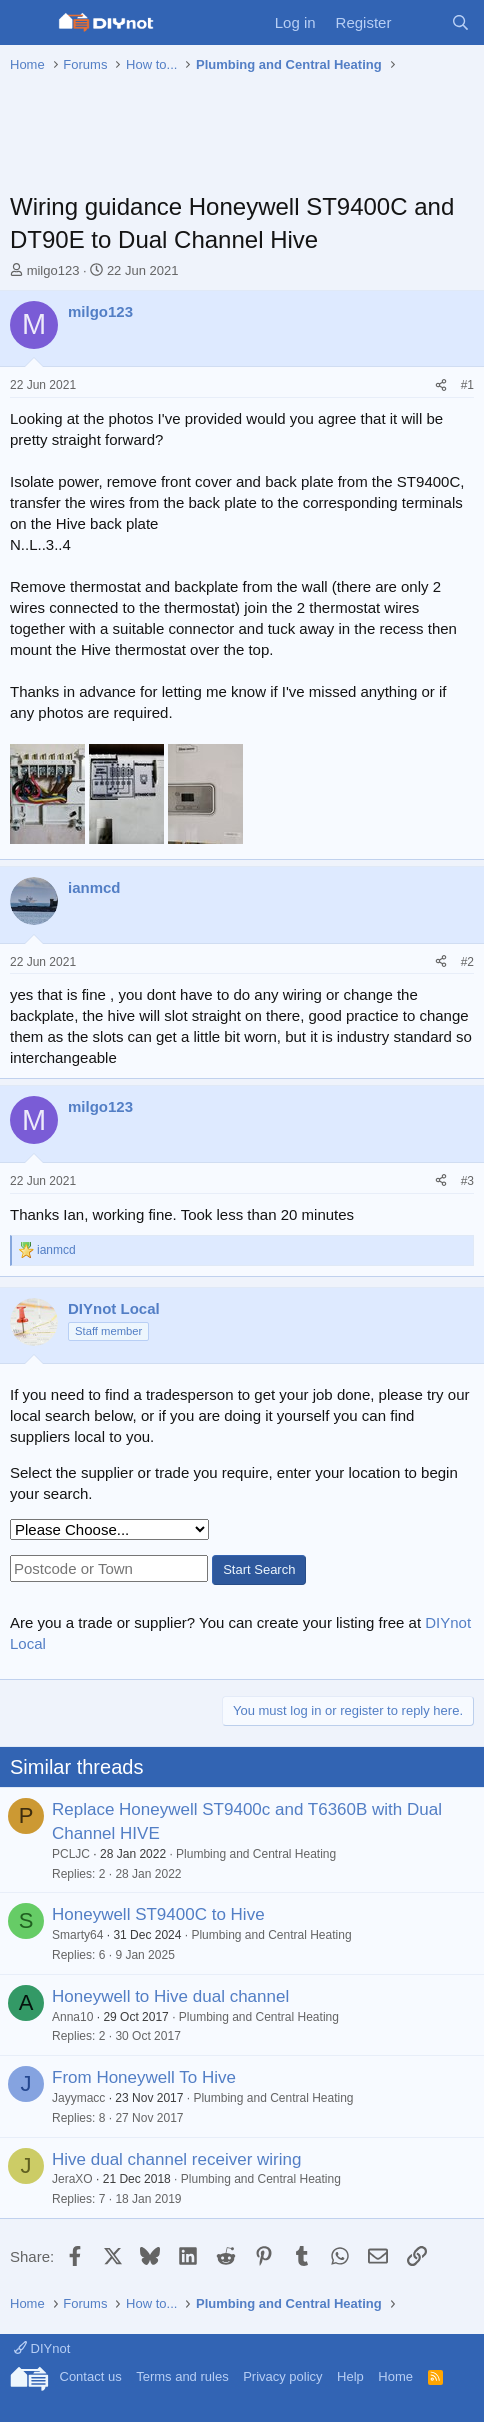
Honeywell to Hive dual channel (170, 1996)
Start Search (259, 1569)
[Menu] (27, 23)
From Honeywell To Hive (144, 2077)
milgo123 (53, 270)
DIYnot (42, 2348)
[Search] (460, 22)
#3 (467, 1181)
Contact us (91, 2376)
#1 (467, 385)
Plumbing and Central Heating (256, 1854)
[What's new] (420, 22)
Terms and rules (182, 2376)
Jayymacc (78, 2098)
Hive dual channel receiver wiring (176, 2159)
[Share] (441, 385)
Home (395, 2376)
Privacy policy (282, 2376)
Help (350, 2376)
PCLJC (71, 1854)
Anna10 (72, 2017)
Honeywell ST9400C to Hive (158, 1914)
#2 (467, 962)
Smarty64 (77, 1935)
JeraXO (72, 2179)
